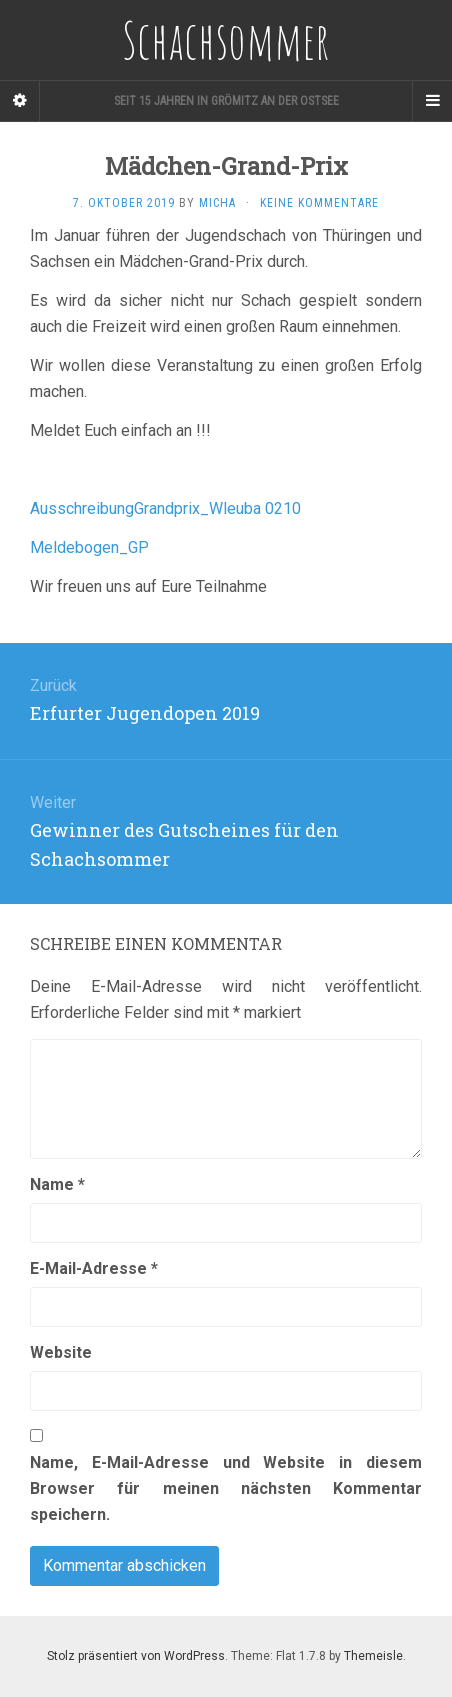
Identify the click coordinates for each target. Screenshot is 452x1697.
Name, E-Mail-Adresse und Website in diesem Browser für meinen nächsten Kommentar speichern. (226, 1488)
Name (57, 1184)
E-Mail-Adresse (94, 1268)
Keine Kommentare (319, 203)
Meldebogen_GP (89, 547)
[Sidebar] (20, 101)
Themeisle (373, 1656)
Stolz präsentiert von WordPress (136, 1656)
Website (61, 1352)
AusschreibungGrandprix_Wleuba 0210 (165, 508)
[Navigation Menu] (432, 101)
